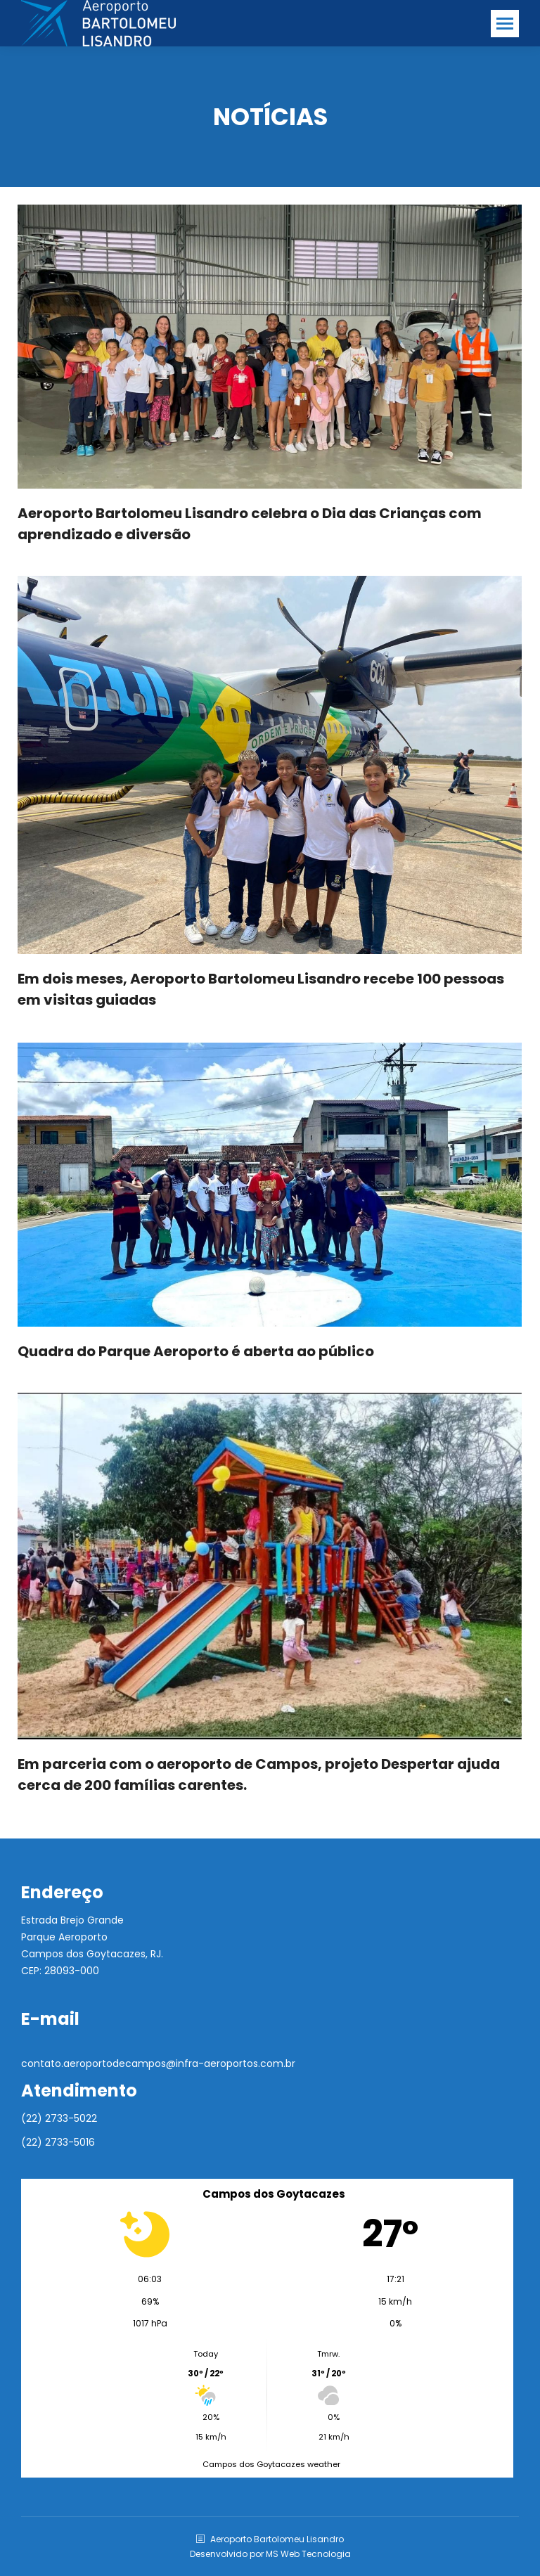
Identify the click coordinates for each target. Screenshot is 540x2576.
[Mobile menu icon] (505, 23)
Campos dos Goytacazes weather (271, 2464)
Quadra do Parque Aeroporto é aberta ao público (196, 1351)
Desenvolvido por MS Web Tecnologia (270, 2554)
